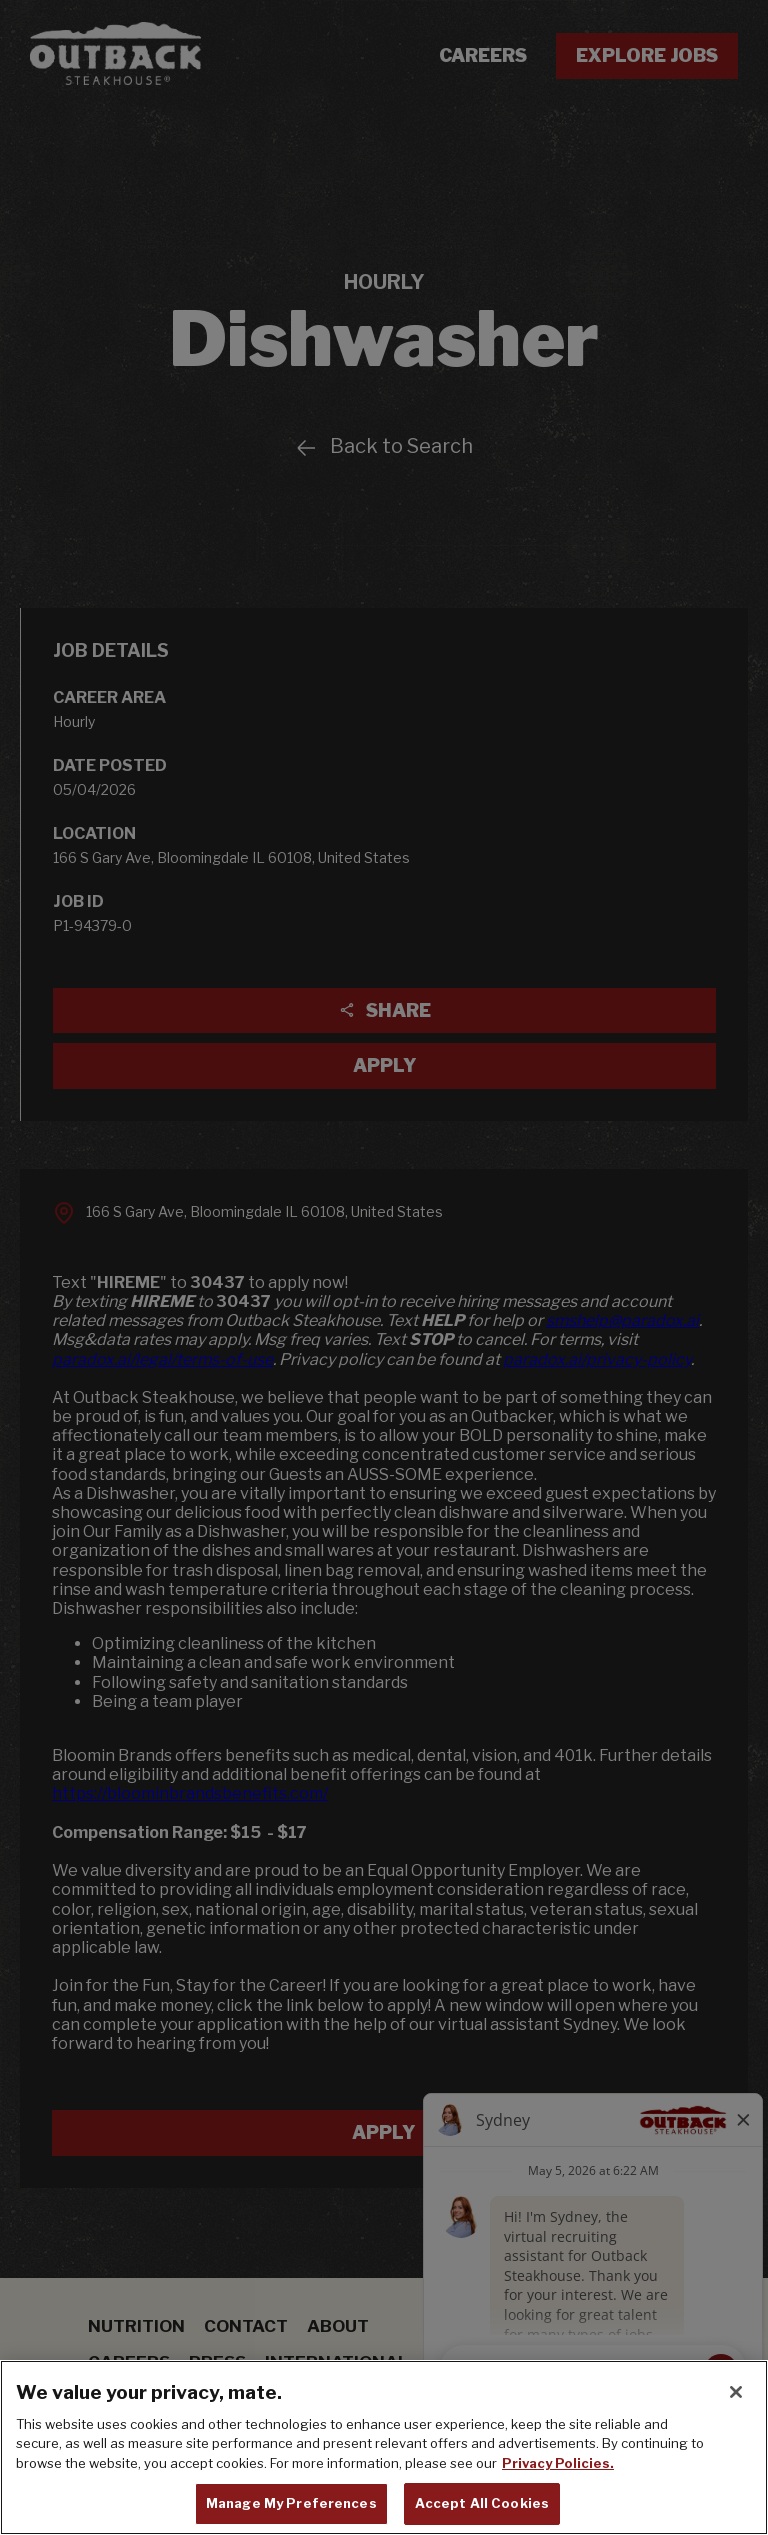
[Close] (736, 2392)
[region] (384, 2447)
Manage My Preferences (291, 2503)
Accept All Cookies (482, 2503)
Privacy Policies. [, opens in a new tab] (558, 2463)
